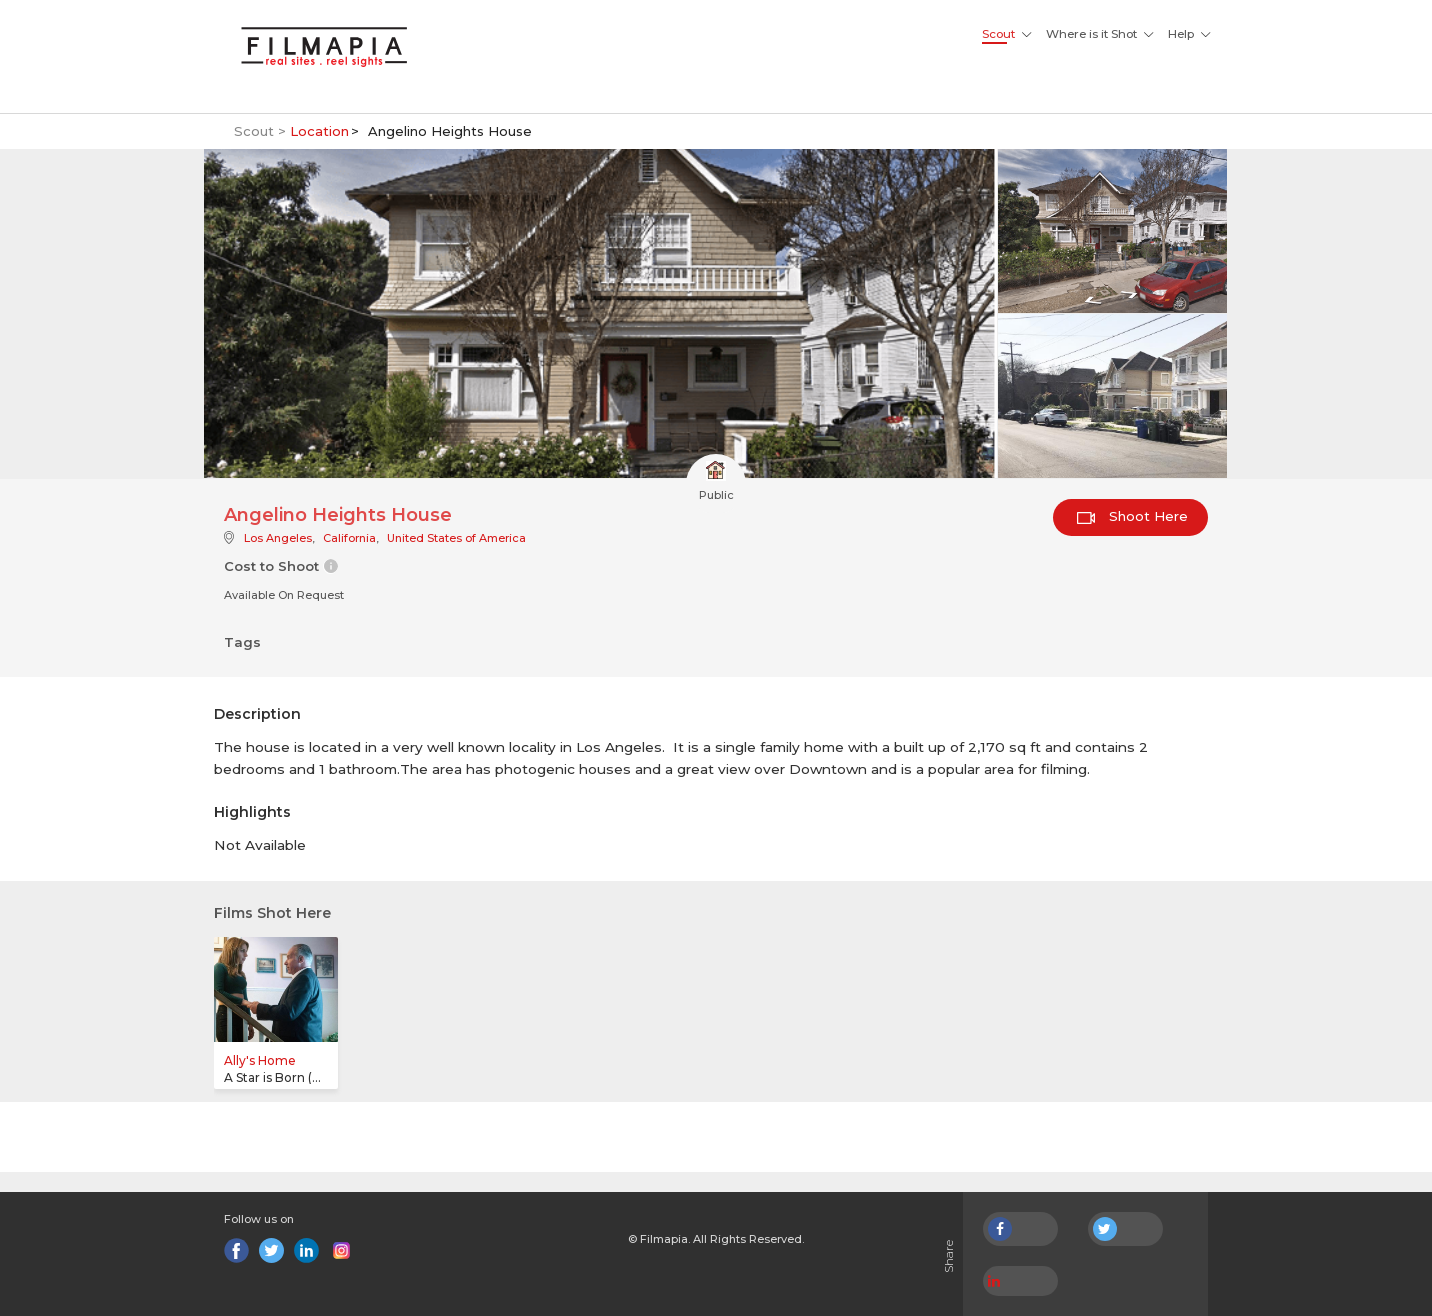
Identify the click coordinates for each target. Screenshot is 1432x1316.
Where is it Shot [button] (1091, 34)
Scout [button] (998, 34)
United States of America (456, 538)
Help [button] (1181, 34)
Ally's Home (260, 1060)
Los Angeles (278, 538)
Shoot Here (1132, 516)
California (349, 538)
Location (319, 131)
